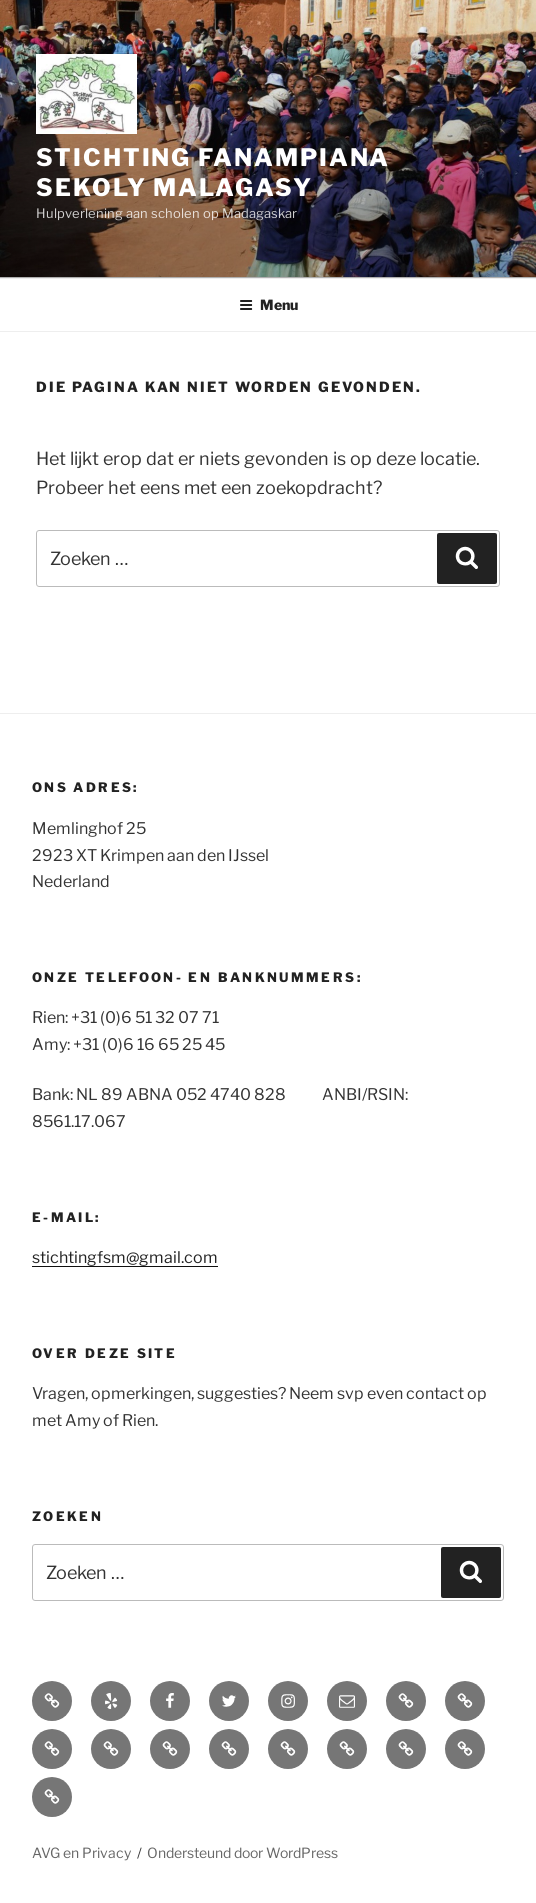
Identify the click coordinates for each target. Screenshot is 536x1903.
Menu (268, 304)
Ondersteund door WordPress (242, 1852)
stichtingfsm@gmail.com (125, 1257)
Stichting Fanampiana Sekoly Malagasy (213, 172)
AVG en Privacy (81, 1852)
